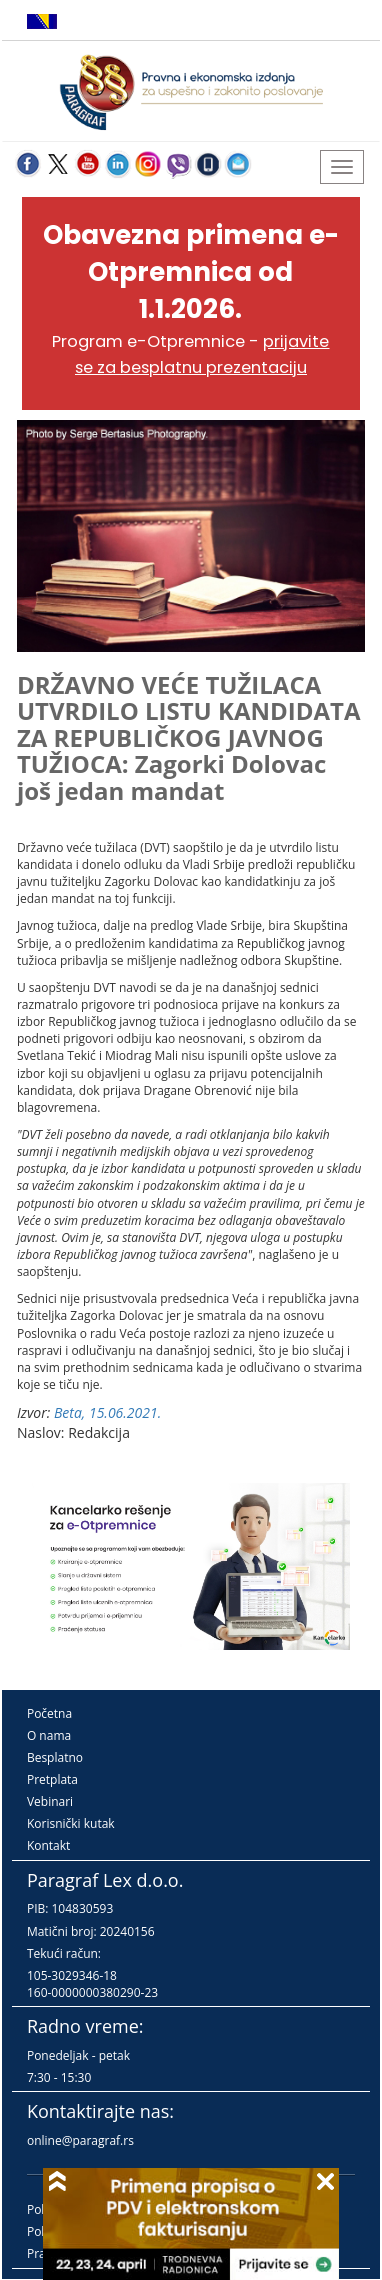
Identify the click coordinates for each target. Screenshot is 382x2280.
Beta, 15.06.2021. (107, 1412)
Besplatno (55, 1757)
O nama (49, 1735)
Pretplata (52, 1779)
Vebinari (50, 1801)
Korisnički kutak (71, 1823)
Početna (49, 1713)
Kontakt (48, 1845)
